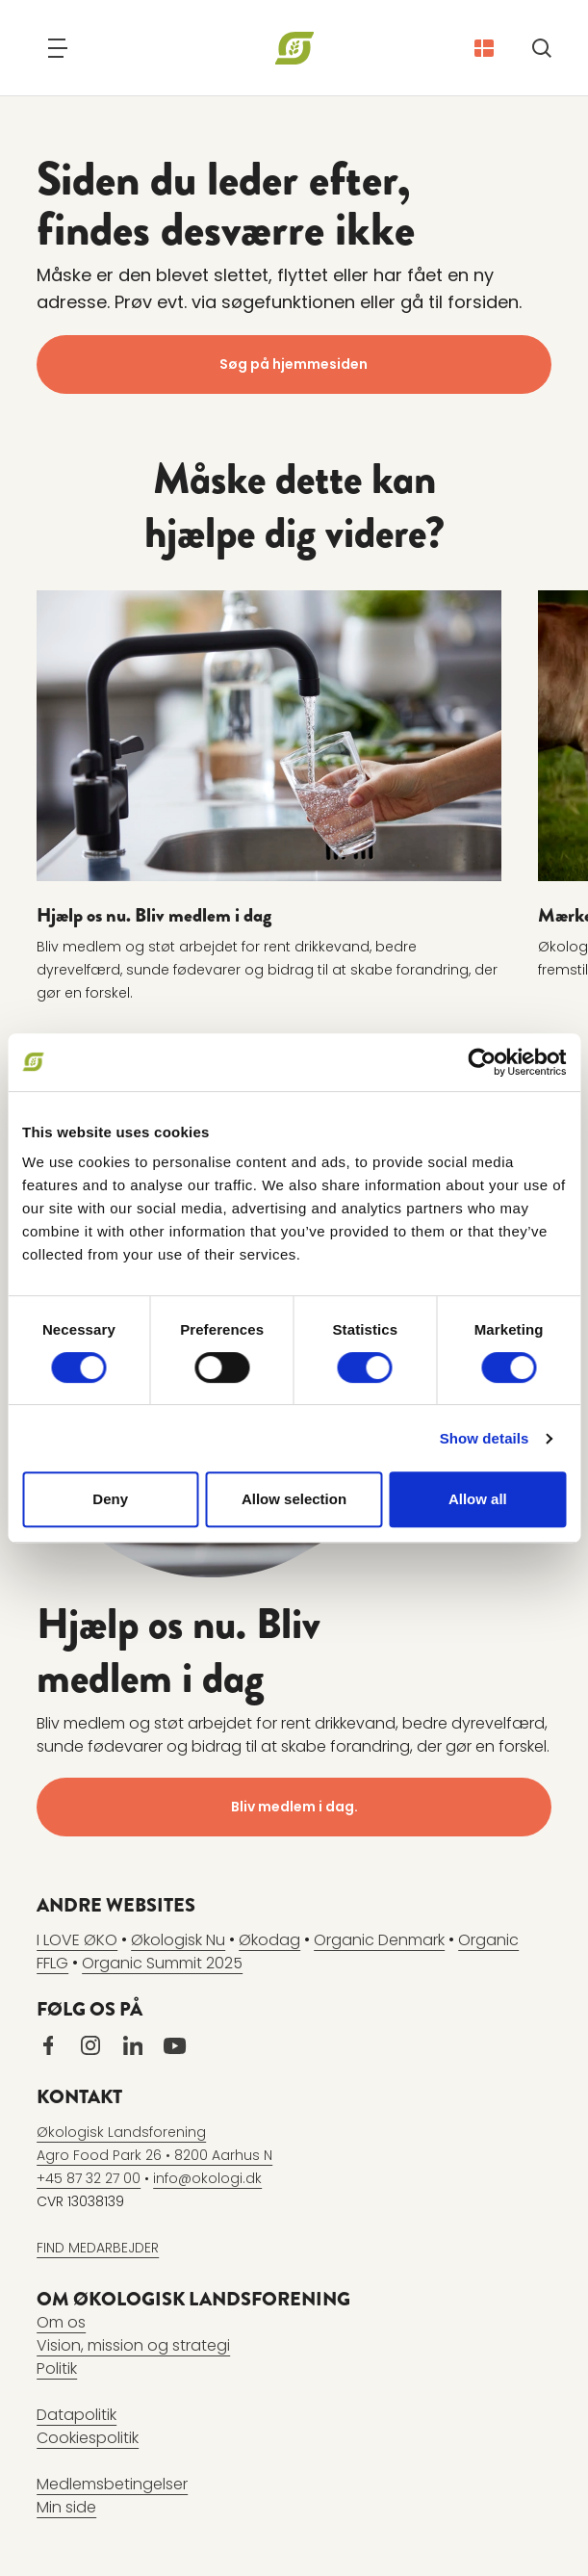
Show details (484, 1438)
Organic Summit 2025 (162, 1962)
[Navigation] (58, 48)
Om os (61, 2321)
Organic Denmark (379, 1939)
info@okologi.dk (207, 2177)
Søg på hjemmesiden (294, 364)
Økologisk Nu (178, 1939)
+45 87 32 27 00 (89, 2177)
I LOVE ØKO (77, 1939)
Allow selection (294, 1499)
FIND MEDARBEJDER (98, 2246)
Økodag (269, 1939)
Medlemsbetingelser (112, 2483)
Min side (66, 2506)
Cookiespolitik (88, 2437)
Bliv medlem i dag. (294, 1805)
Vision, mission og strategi (133, 2344)
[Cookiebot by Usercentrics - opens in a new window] (481, 1062)
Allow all (477, 1499)
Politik (57, 2367)
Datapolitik (76, 2414)
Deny (110, 1499)
